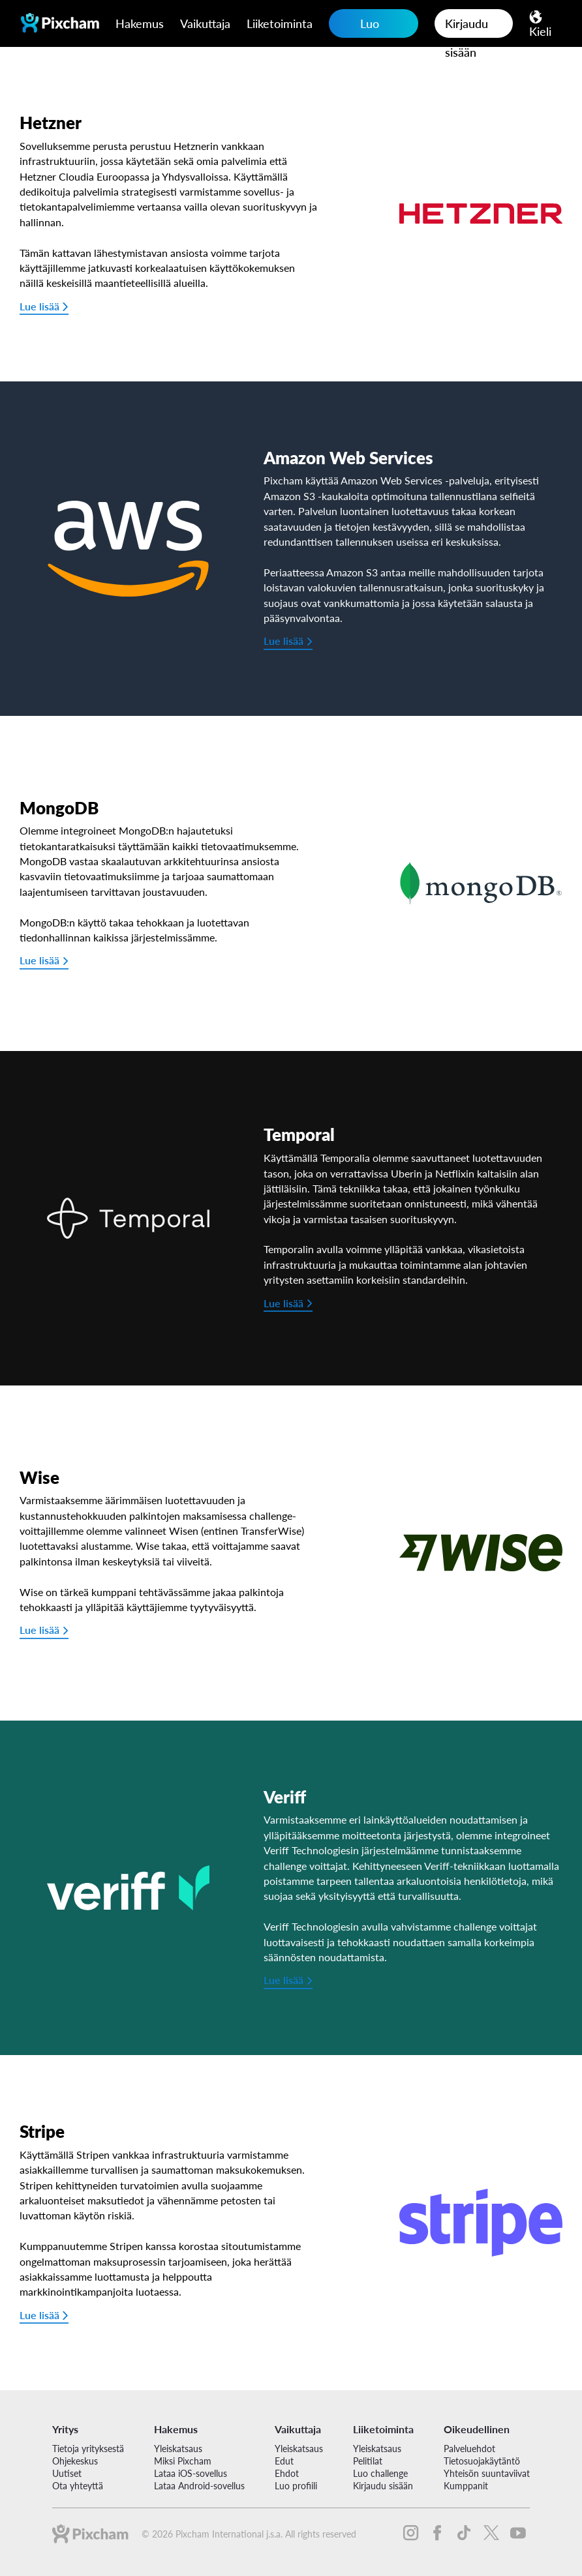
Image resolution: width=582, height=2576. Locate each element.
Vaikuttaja (205, 23)
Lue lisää (39, 306)
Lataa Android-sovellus (199, 2485)
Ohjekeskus (75, 2460)
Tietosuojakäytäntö (482, 2460)
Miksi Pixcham (182, 2460)
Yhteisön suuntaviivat (487, 2473)
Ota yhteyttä (77, 2485)
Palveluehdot (469, 2448)
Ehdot (287, 2473)
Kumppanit (466, 2485)
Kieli (540, 31)
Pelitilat (367, 2460)
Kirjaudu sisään (466, 27)
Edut (284, 2460)
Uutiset (67, 2473)
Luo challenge (363, 27)
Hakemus (139, 23)
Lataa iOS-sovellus (190, 2473)
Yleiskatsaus (178, 2448)
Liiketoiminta (280, 23)
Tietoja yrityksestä (88, 2448)
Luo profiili (296, 2485)
